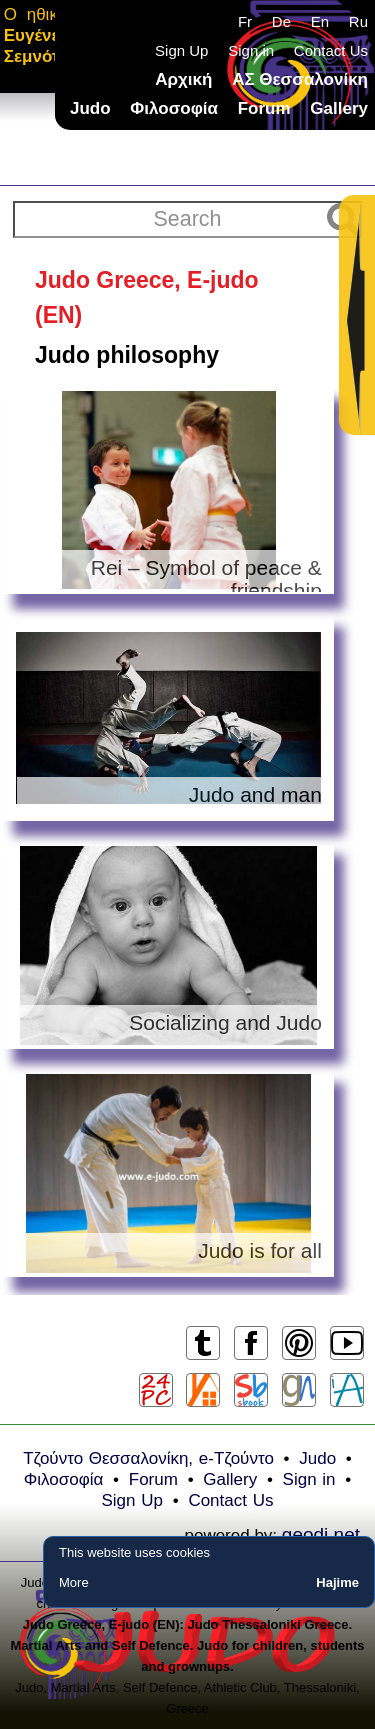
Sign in (251, 50)
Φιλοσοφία (174, 108)
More (74, 1582)
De (281, 21)
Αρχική (183, 79)
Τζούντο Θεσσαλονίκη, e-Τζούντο (148, 1458)
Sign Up (181, 50)
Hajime (337, 1582)
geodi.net (321, 1534)
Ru (358, 21)
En (320, 21)
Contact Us (331, 50)
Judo (90, 108)
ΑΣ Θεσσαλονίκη (300, 79)
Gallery (339, 108)
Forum (264, 108)
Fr (245, 21)
